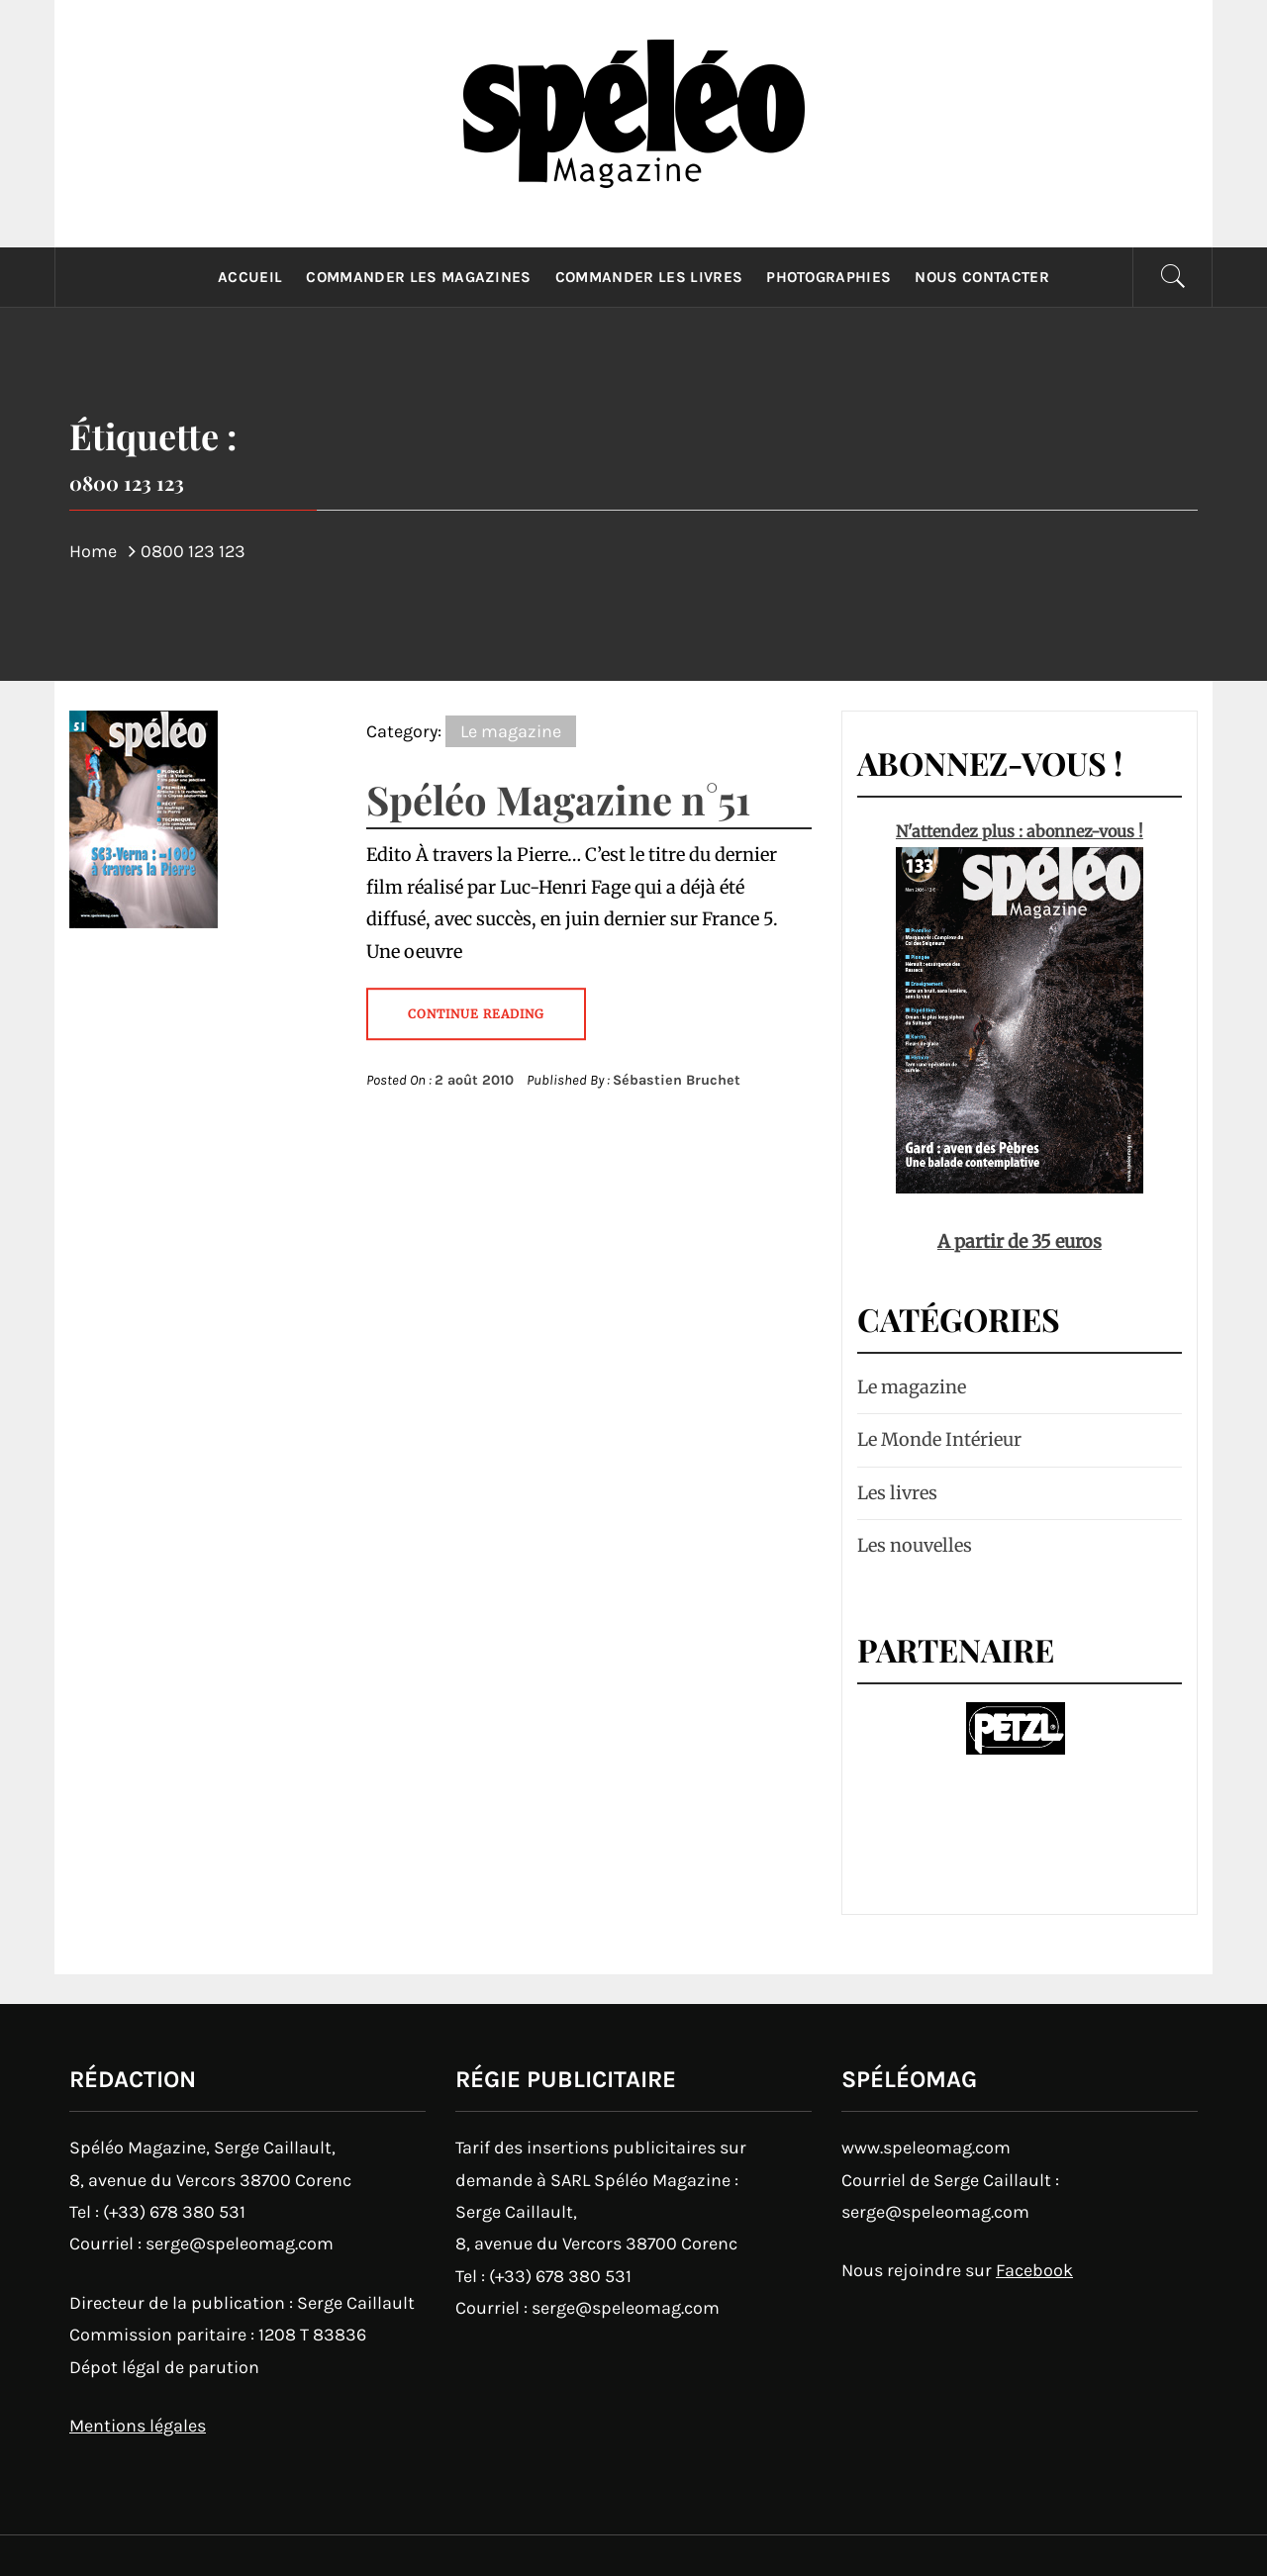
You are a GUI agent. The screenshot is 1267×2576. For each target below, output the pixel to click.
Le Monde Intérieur (939, 1439)
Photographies (828, 277)
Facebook (1034, 2270)
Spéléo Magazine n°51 (558, 799)
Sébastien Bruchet (676, 1080)
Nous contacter (981, 277)
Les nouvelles (914, 1545)
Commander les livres (648, 277)
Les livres (897, 1492)
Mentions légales (137, 2425)
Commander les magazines (418, 277)
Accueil (250, 277)
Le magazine (510, 731)
